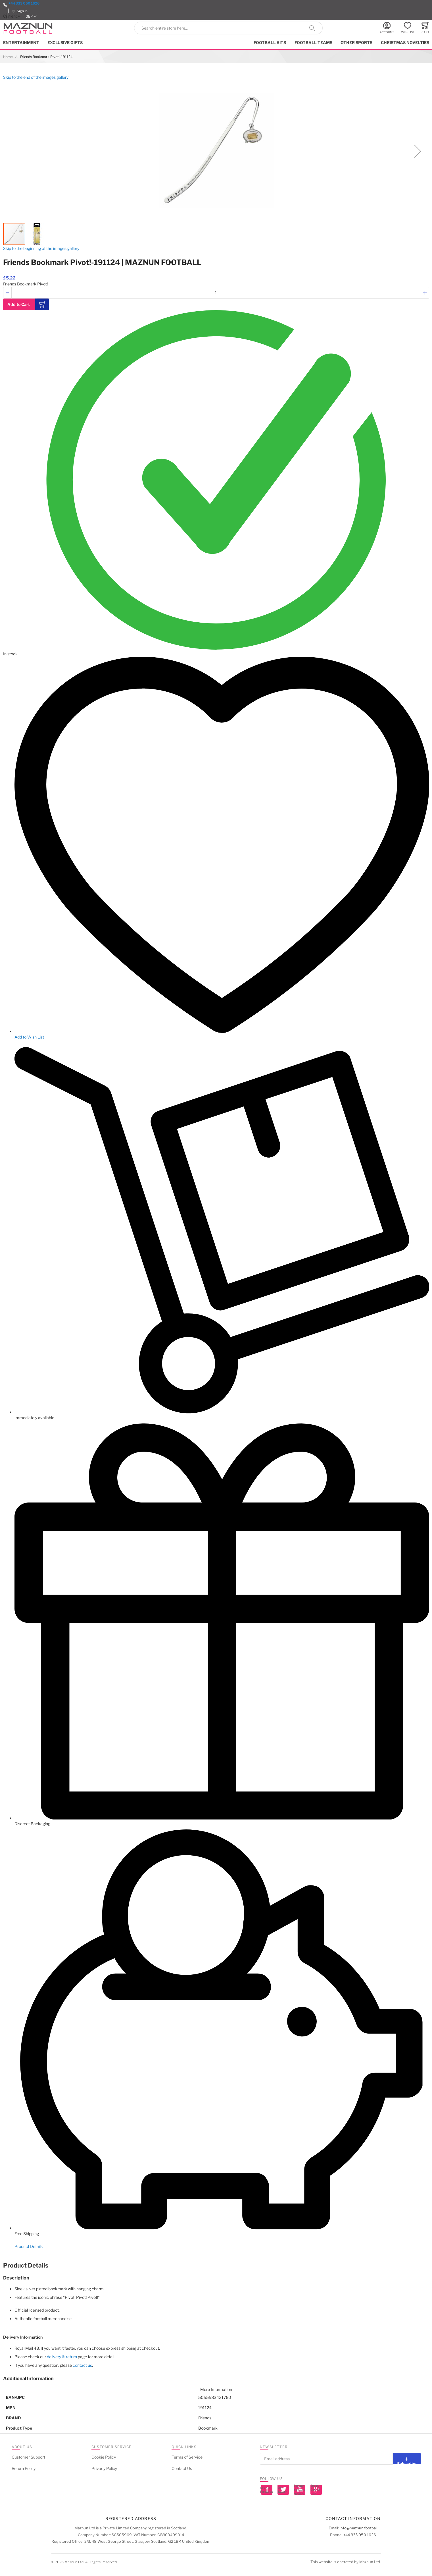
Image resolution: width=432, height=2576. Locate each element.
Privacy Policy (104, 2468)
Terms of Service (187, 2457)
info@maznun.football (358, 2528)
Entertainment (21, 42)
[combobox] (228, 28)
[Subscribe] (407, 2458)
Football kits (270, 42)
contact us (82, 2365)
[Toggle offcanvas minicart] (425, 28)
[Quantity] (216, 293)
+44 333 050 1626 (24, 3)
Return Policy (24, 2468)
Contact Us (182, 2468)
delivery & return (62, 2356)
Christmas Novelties (405, 42)
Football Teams (313, 42)
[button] (31, 16)
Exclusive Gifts (65, 42)
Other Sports (356, 42)
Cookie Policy (103, 2457)
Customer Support (28, 2457)
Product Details (28, 2246)
